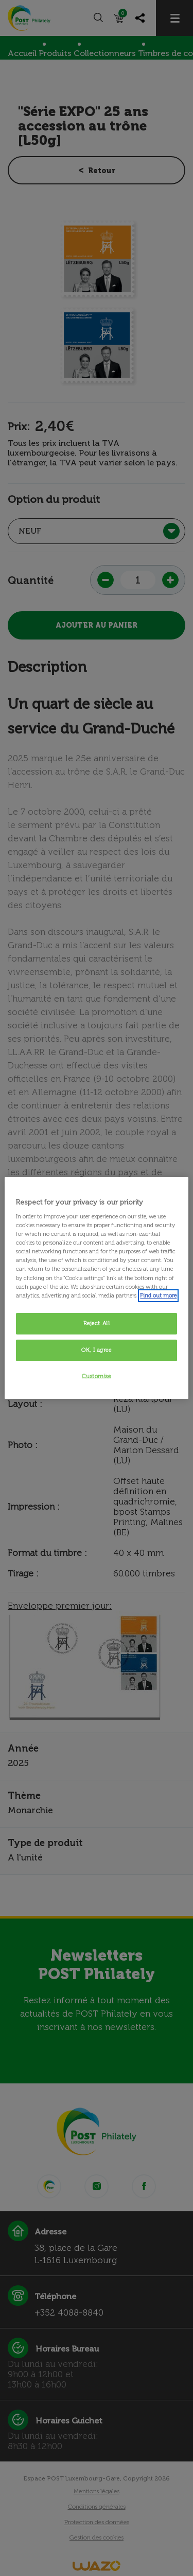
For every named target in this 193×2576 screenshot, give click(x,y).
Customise (96, 1376)
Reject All (96, 1323)
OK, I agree (96, 1349)
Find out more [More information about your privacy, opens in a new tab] (158, 1295)
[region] (96, 1288)
